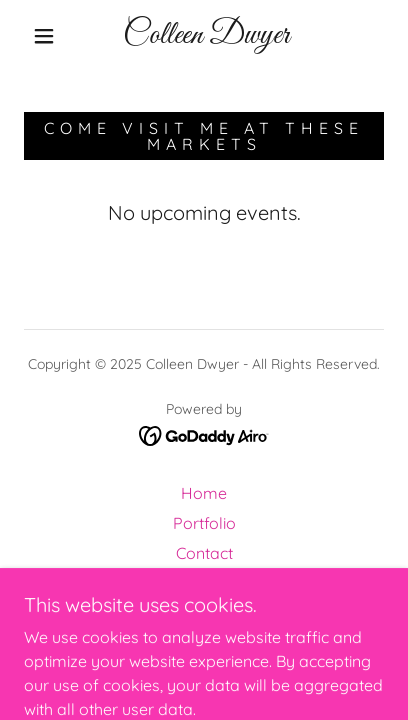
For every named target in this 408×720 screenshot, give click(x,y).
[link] (206, 36)
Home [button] (204, 493)
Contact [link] (204, 553)
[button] (44, 36)
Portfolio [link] (204, 523)
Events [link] (204, 583)
